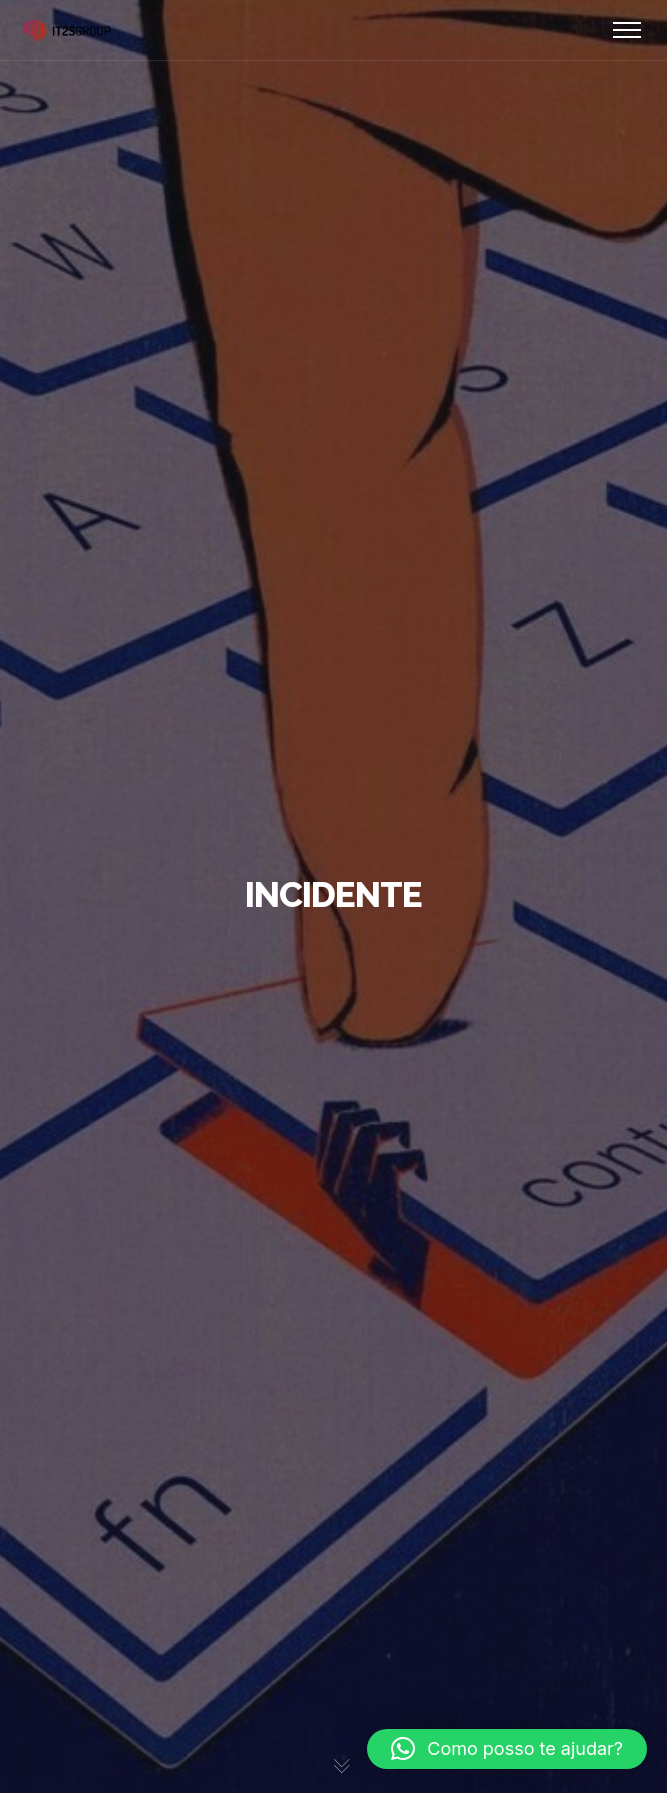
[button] (507, 1749)
